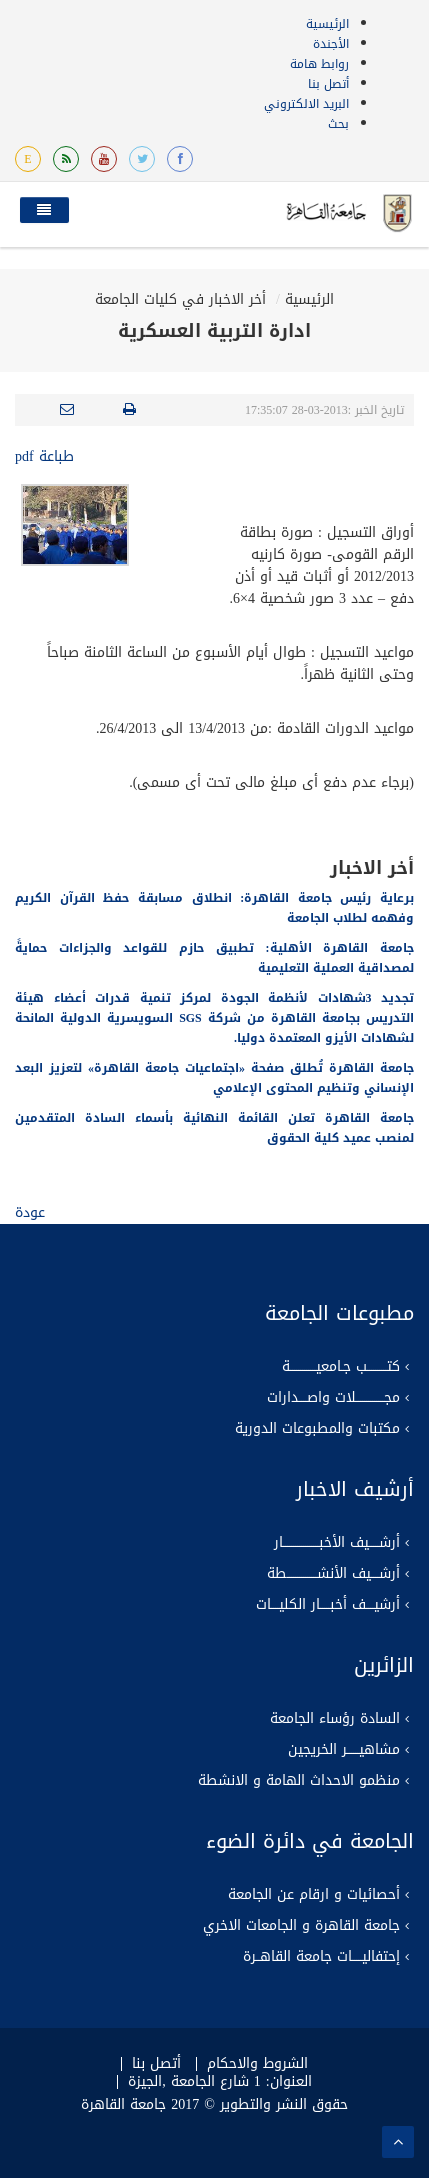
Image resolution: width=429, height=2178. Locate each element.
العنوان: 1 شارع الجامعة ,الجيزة (219, 2082)
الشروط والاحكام (257, 2064)
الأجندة (331, 44)
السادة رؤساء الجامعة (335, 1719)
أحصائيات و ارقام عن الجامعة (314, 1895)
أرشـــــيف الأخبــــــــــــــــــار (337, 1543)
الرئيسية (327, 24)
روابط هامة (319, 64)
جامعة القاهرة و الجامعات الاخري (301, 1926)
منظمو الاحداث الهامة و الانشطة (299, 1781)
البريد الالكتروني (306, 104)
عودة (30, 1212)
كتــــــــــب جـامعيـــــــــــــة (341, 1367)
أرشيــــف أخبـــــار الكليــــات (328, 1605)
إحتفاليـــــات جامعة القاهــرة (321, 1957)
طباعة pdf (44, 456)
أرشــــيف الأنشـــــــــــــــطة (333, 1574)
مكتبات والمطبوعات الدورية (317, 1429)
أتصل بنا (328, 84)
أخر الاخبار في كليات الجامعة (180, 299)
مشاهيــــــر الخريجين (344, 1750)
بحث (338, 124)
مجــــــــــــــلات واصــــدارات (333, 1398)
